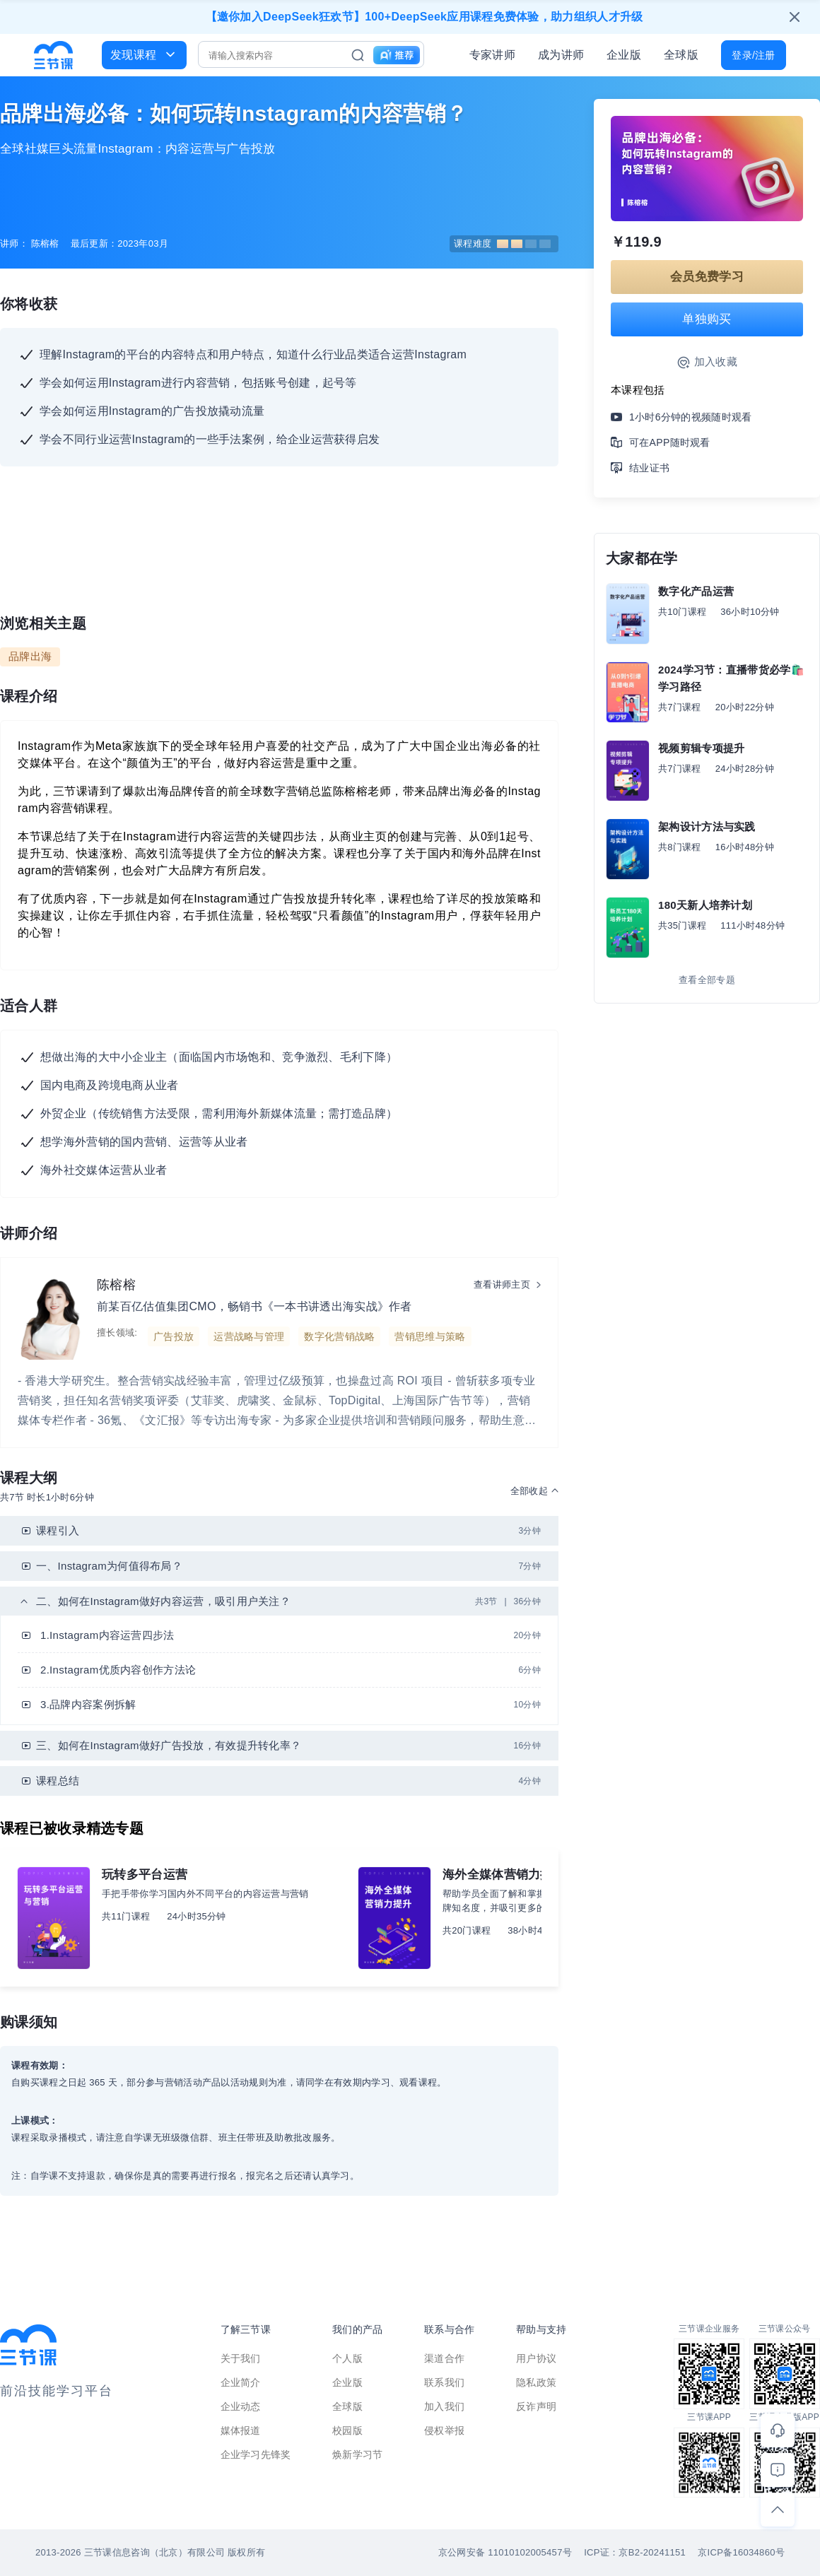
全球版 (681, 55)
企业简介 (241, 2382)
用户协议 (536, 2358)
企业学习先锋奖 (256, 2454)
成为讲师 (561, 55)
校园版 (347, 2430)
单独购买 (706, 319)
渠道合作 (444, 2358)
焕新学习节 (357, 2454)
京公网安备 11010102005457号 (505, 2552)
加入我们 (444, 2406)
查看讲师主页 (502, 1284)
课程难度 (502, 243)
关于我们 (241, 2358)
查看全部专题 (707, 980)
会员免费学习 (707, 276)
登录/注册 (753, 55)
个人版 (347, 2358)
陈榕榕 (116, 1285)
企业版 (624, 55)
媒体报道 (241, 2430)
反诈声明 (536, 2406)
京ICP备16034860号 (741, 2552)
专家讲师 (492, 55)
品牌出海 (30, 656)
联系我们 (444, 2382)
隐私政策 (536, 2382)
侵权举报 (444, 2430)
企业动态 (241, 2406)
